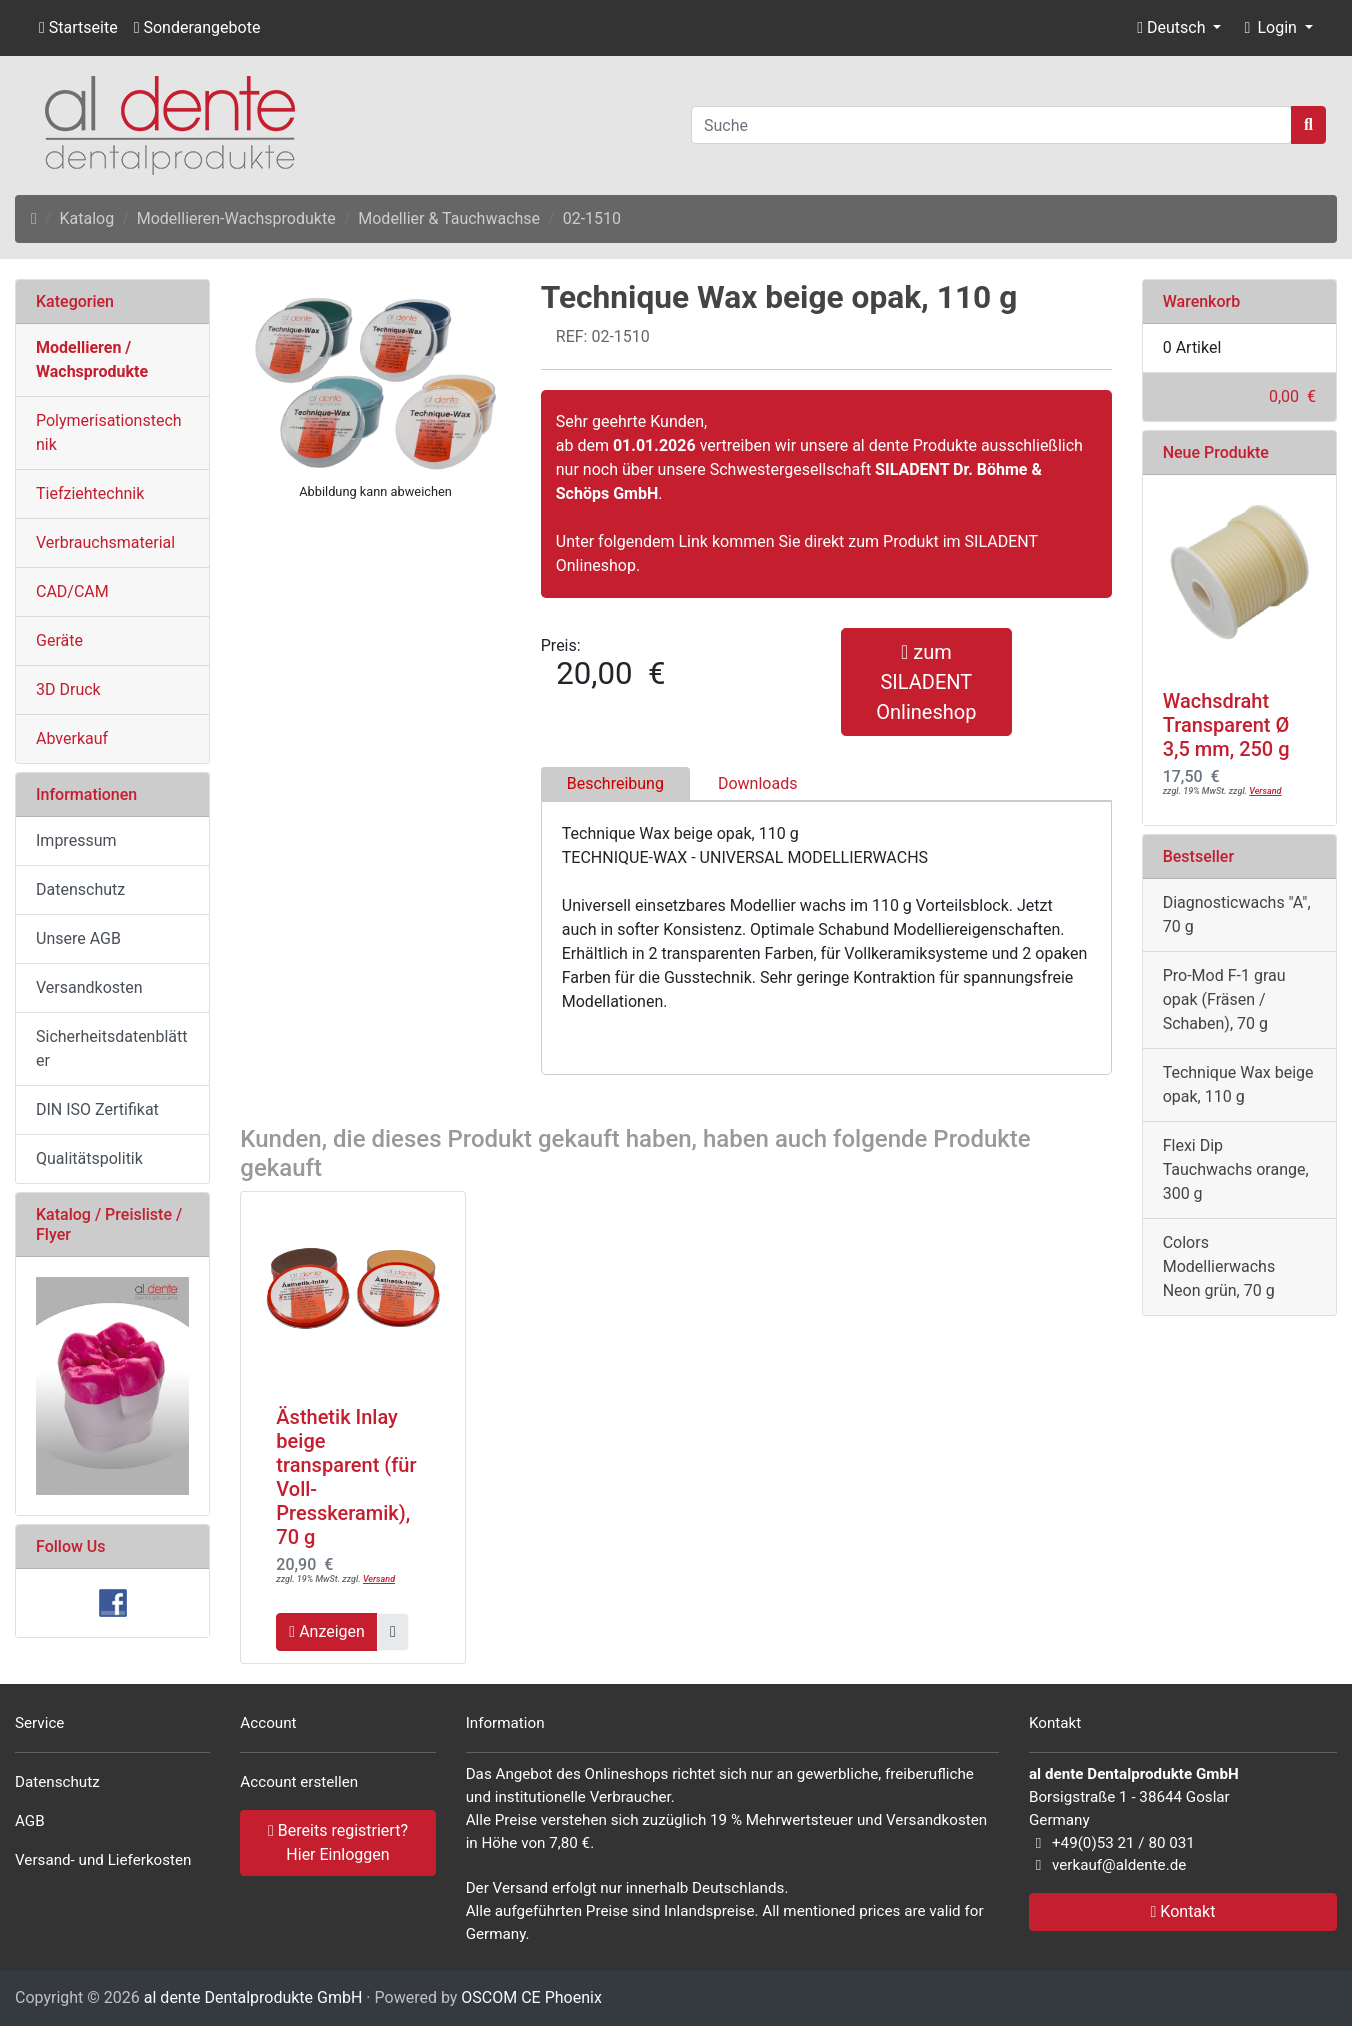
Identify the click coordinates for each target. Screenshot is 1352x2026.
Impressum (76, 840)
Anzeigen (327, 1631)
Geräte (59, 640)
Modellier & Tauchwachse (449, 218)
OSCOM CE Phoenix (531, 1997)
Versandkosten (89, 987)
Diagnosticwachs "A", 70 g (1237, 914)
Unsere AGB (78, 938)
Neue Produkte (1216, 452)
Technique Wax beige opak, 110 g (1238, 1084)
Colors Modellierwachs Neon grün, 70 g (1219, 1266)
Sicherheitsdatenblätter (112, 1048)
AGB (30, 1821)
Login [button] (1268, 27)
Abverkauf (72, 738)
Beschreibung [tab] (615, 783)
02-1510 (592, 218)
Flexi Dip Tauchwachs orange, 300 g (1236, 1169)
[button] (1179, 28)
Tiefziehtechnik (90, 493)
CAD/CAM (72, 591)
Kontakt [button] (1183, 1911)
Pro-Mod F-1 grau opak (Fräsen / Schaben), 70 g (1224, 999)
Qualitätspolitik (89, 1158)
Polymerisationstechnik (109, 432)
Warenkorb (1202, 301)
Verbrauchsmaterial (105, 542)
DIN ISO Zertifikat (97, 1109)
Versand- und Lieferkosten (103, 1860)
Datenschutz (80, 889)
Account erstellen (299, 1782)
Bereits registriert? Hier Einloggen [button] (338, 1842)
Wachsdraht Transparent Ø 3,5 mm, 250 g (1226, 725)
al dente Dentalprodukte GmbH (253, 1997)
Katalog (86, 218)
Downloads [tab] (757, 783)
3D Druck (68, 689)
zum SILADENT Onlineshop (926, 682)
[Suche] (991, 125)
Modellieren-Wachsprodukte (236, 218)
